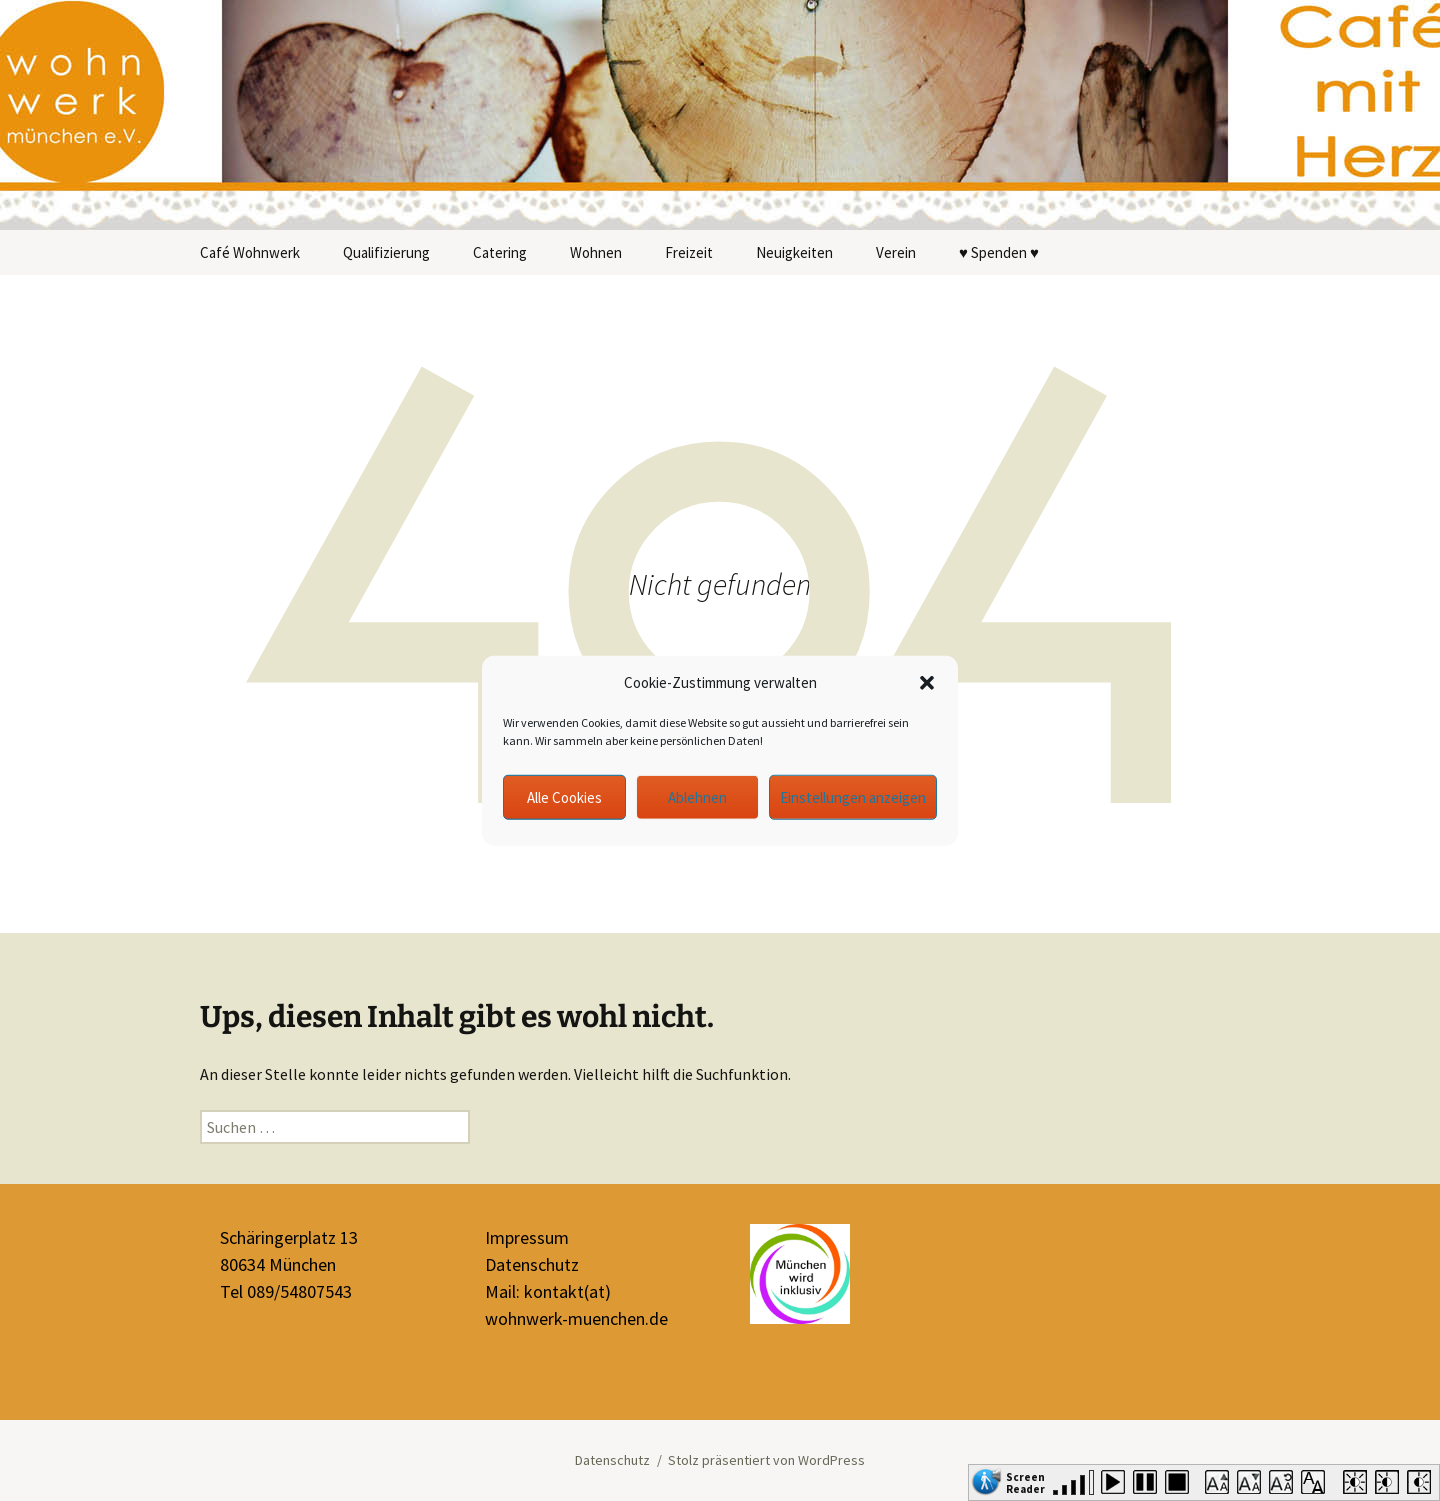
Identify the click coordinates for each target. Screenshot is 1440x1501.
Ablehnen (697, 796)
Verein (896, 252)
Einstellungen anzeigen (853, 796)
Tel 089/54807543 (286, 1291)
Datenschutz (532, 1264)
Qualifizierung (386, 252)
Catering (500, 252)
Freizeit (689, 252)
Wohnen (596, 252)
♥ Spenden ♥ (999, 252)
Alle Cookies (564, 796)
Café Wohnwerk (250, 252)
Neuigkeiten (794, 252)
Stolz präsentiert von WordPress (766, 1460)
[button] (927, 683)
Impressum (527, 1237)
